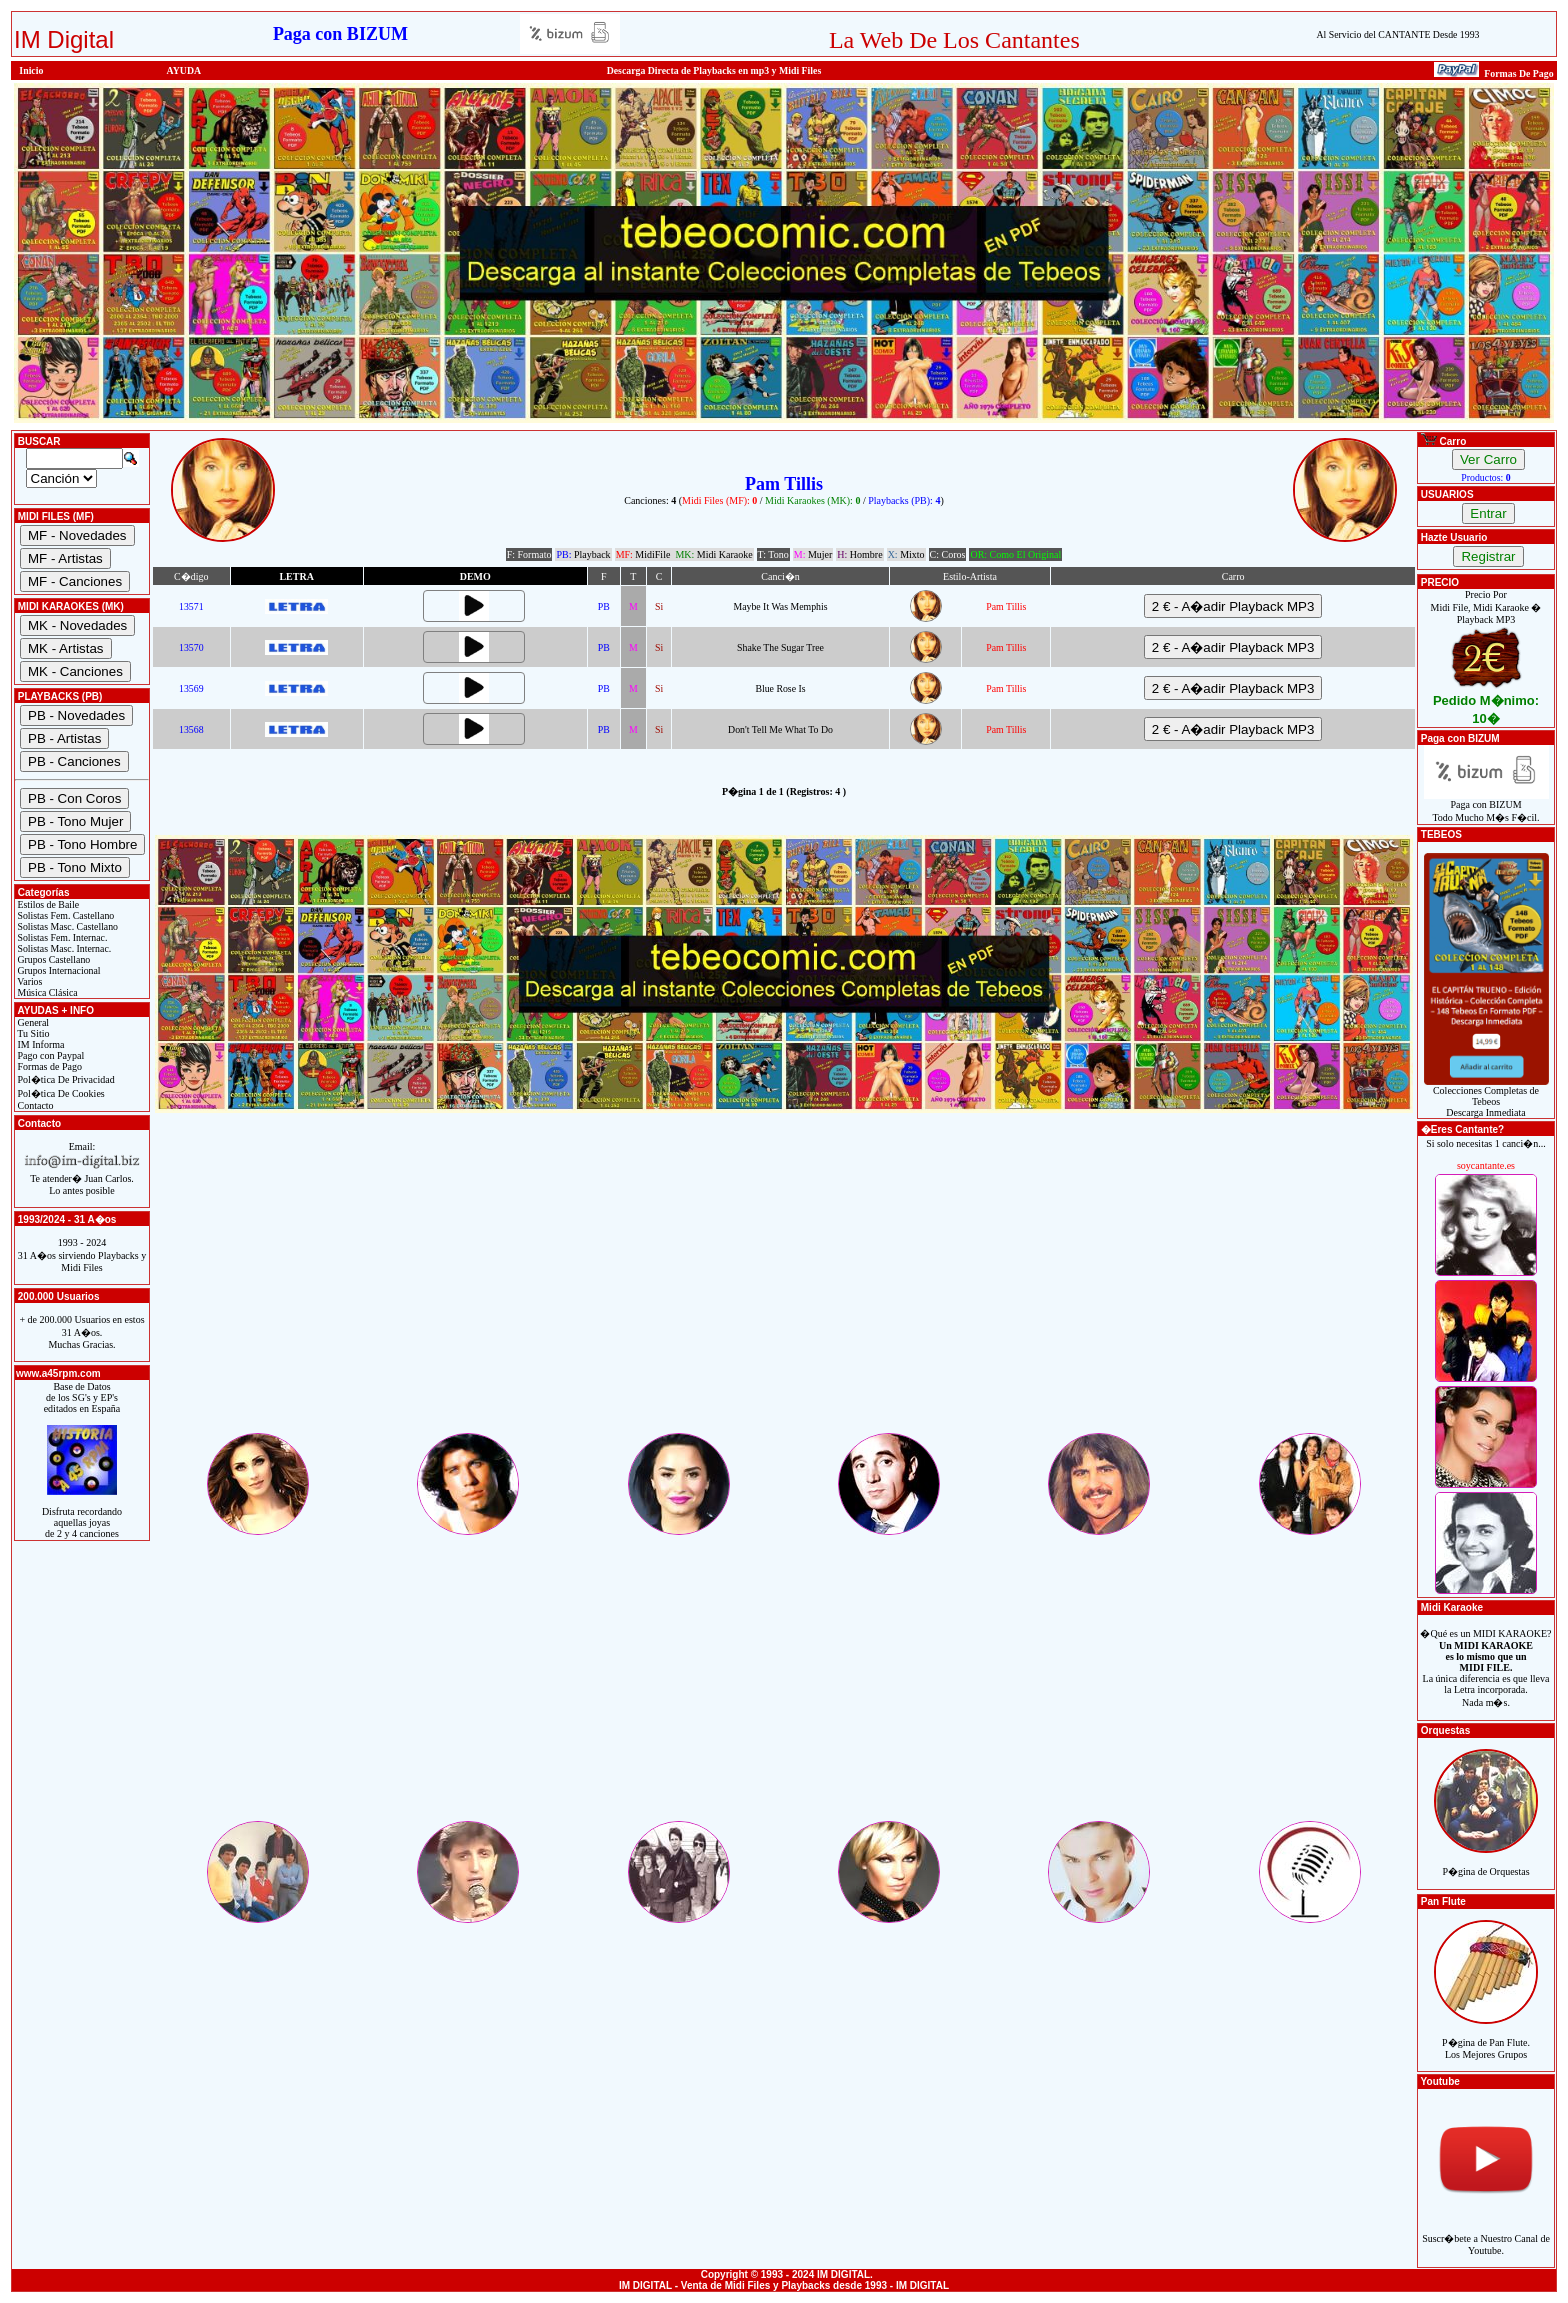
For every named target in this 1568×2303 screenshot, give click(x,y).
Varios (28, 981)
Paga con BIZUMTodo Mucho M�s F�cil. (1486, 806)
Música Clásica (46, 992)
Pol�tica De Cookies (60, 1093)
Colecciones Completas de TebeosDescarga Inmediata (1486, 1097)
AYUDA (184, 70)
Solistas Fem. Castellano (64, 915)
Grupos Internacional (58, 970)
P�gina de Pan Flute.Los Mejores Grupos (1486, 2037)
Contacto (34, 1105)
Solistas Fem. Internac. (61, 937)
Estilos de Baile (47, 904)
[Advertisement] (784, 1290)
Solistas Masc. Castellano (66, 926)
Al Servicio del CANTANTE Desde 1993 (1397, 34)
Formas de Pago (48, 1066)
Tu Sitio (32, 1033)
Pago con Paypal (49, 1055)
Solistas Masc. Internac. (63, 948)
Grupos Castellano (52, 959)
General (32, 1022)
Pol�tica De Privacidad (65, 1079)
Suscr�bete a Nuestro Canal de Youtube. (1486, 2233)
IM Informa (39, 1044)
